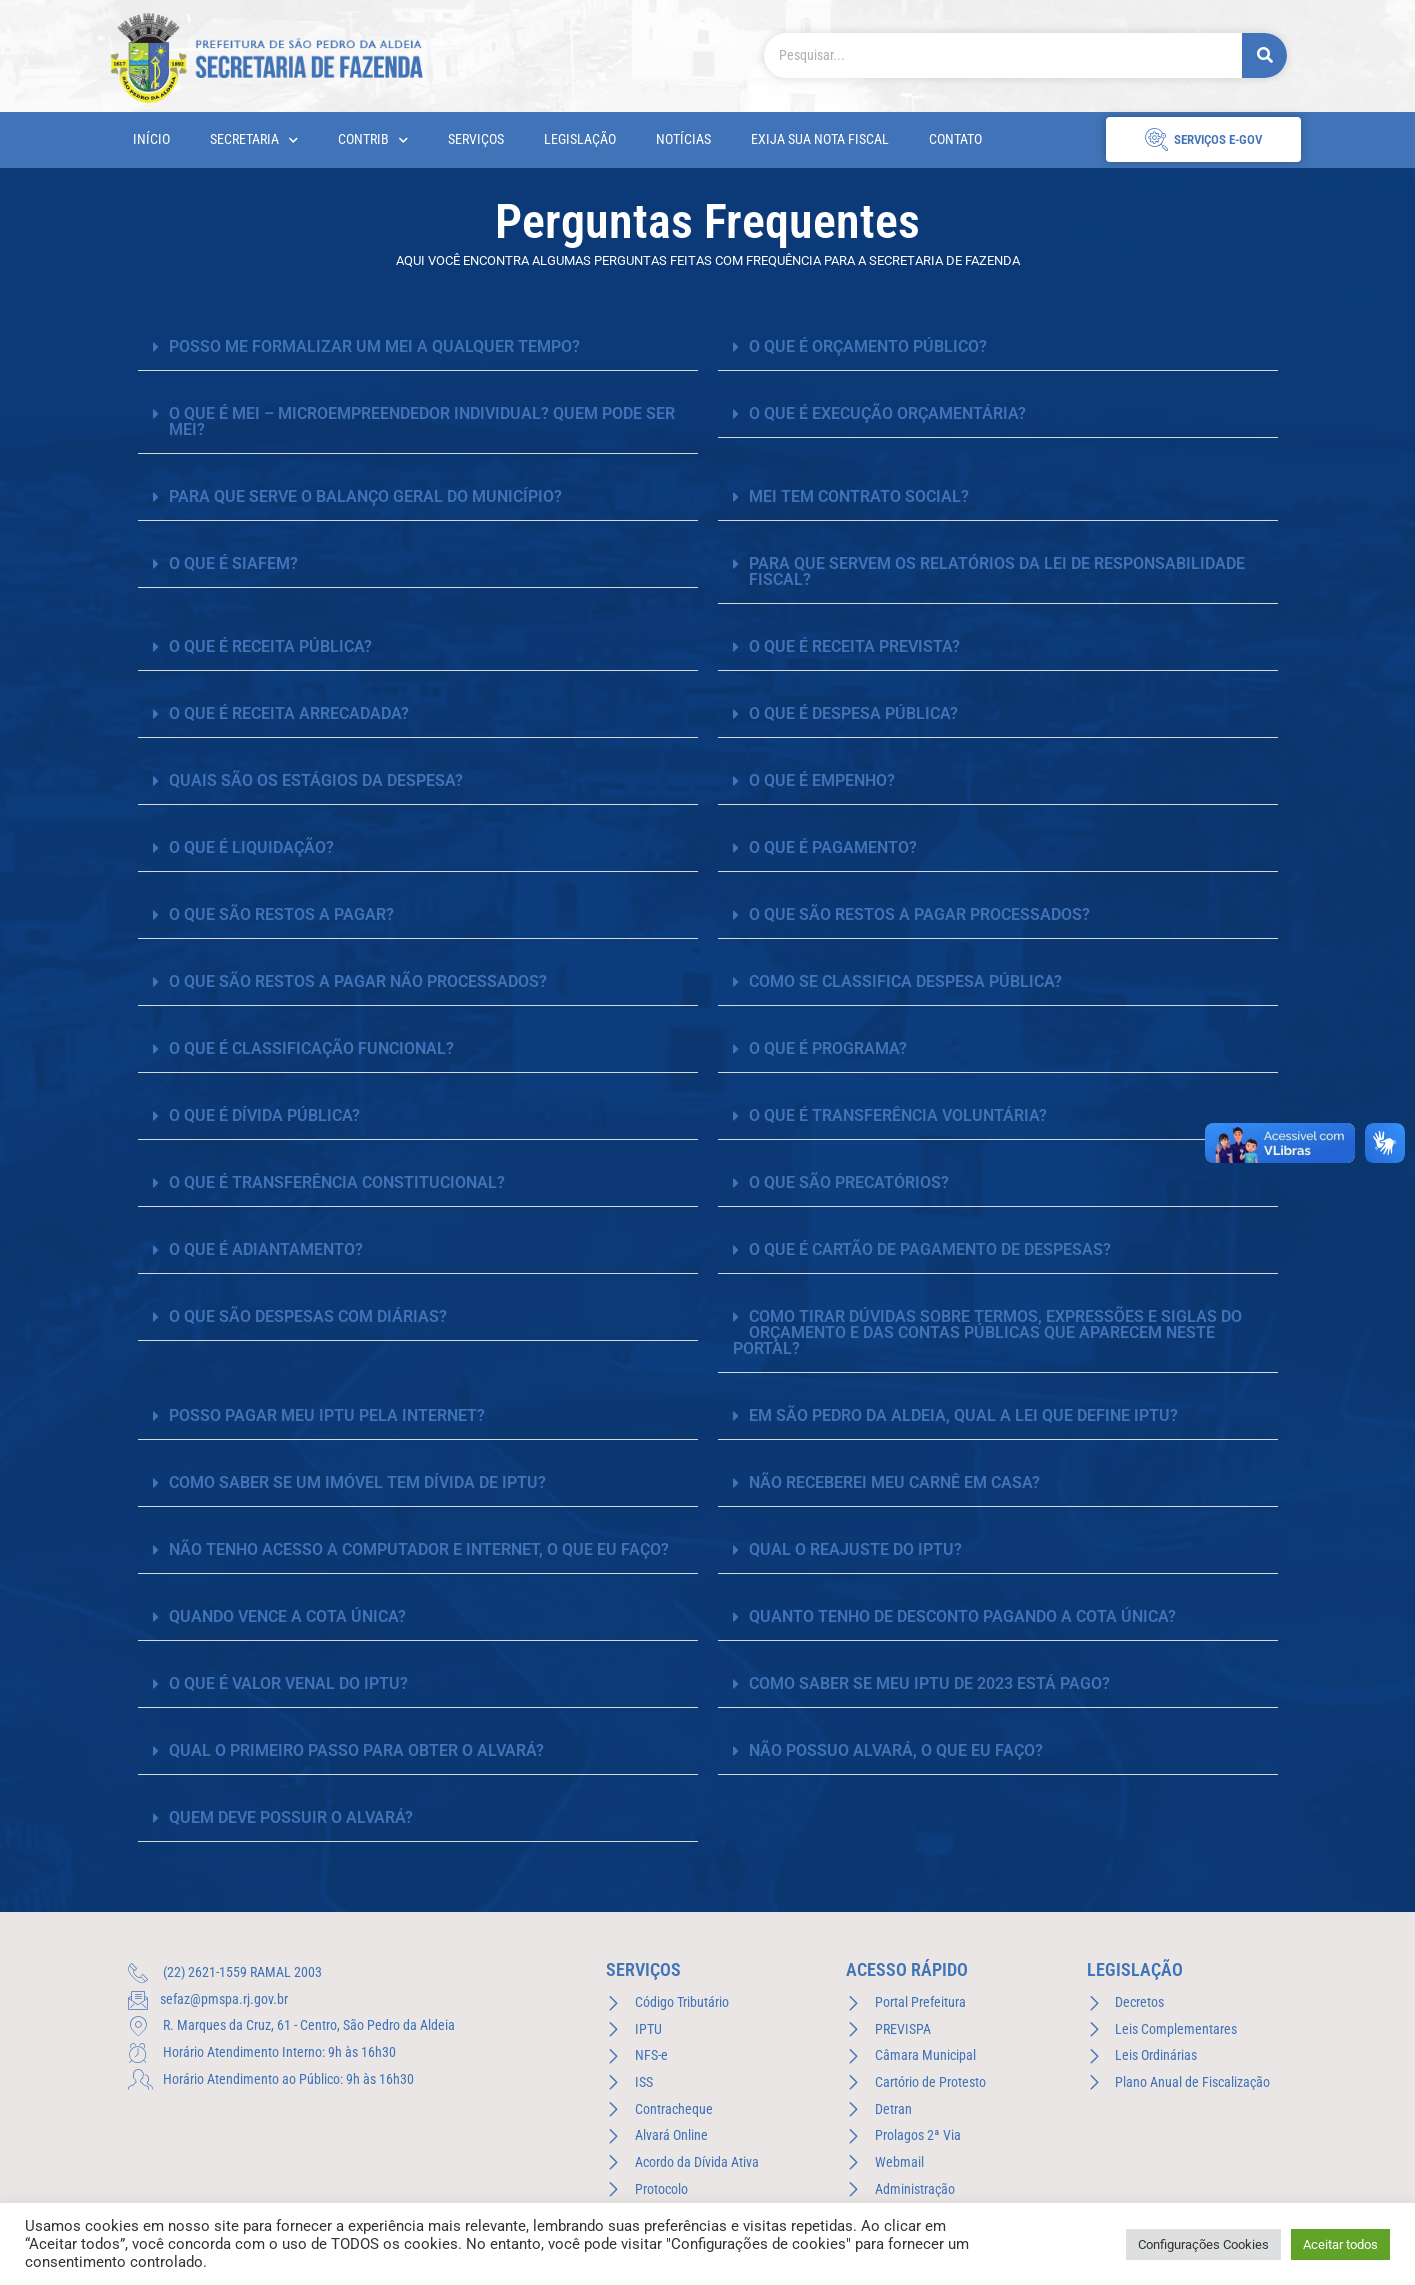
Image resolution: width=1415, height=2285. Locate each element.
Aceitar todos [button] (1340, 2244)
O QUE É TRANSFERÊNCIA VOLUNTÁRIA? (898, 1115)
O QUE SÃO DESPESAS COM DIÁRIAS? (308, 1316)
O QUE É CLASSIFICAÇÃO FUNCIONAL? (311, 1048)
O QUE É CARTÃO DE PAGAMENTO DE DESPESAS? (930, 1249)
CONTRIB (373, 140)
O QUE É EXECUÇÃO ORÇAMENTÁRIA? (887, 413)
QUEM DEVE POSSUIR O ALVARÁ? (291, 1817)
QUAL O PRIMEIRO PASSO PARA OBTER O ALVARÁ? (356, 1750)
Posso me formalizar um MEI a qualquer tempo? (374, 346)
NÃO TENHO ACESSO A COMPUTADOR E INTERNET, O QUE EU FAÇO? (419, 1549)
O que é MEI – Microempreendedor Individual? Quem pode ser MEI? (422, 421)
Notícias (683, 139)
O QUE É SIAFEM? (233, 563)
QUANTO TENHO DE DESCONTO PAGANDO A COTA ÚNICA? (962, 1616)
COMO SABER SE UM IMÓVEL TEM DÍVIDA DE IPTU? (357, 1482)
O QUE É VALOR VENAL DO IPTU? (288, 1683)
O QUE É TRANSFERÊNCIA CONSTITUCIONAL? (337, 1182)
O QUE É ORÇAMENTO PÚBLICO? (868, 346)
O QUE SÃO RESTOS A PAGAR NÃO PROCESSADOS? (358, 981)
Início (151, 139)
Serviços (476, 139)
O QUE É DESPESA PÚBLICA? (853, 713)
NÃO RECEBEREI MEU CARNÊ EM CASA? (894, 1482)
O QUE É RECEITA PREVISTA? (854, 646)
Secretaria (254, 140)
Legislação (580, 139)
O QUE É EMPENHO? (822, 780)
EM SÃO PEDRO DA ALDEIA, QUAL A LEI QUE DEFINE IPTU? (963, 1415)
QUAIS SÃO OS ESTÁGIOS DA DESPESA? (316, 780)
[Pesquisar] (1264, 55)
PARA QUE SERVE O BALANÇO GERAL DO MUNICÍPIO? (365, 496)
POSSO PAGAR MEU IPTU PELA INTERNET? (327, 1415)
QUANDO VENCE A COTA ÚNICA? (287, 1616)
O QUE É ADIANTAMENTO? (266, 1249)
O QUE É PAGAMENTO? (833, 847)
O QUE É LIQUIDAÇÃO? (251, 847)
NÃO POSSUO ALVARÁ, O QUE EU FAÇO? (896, 1750)
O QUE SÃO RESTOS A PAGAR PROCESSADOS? (919, 914)
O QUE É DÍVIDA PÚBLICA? (264, 1115)
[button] (418, 347)
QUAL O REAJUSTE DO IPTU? (855, 1549)
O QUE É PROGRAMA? (828, 1048)
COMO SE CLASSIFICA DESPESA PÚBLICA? (905, 981)
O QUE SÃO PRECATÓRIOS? (849, 1182)
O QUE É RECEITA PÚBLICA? (270, 646)
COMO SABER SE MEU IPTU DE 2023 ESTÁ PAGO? (929, 1683)
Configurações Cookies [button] (1203, 2244)
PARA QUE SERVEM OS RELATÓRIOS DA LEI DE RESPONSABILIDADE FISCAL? (997, 571)
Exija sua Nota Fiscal (820, 139)
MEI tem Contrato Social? (859, 496)
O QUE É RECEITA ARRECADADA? (289, 713)
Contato (955, 139)
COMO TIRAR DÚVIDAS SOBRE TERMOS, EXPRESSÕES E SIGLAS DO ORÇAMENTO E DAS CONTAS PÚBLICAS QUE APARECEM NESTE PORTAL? (987, 1332)
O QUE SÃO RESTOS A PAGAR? (281, 914)
